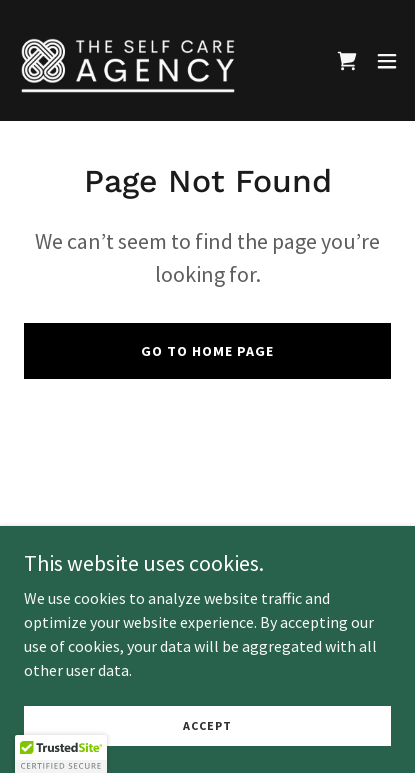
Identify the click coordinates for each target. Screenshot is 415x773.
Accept (207, 752)
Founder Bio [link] (207, 532)
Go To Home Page (207, 351)
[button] (387, 61)
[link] (128, 60)
